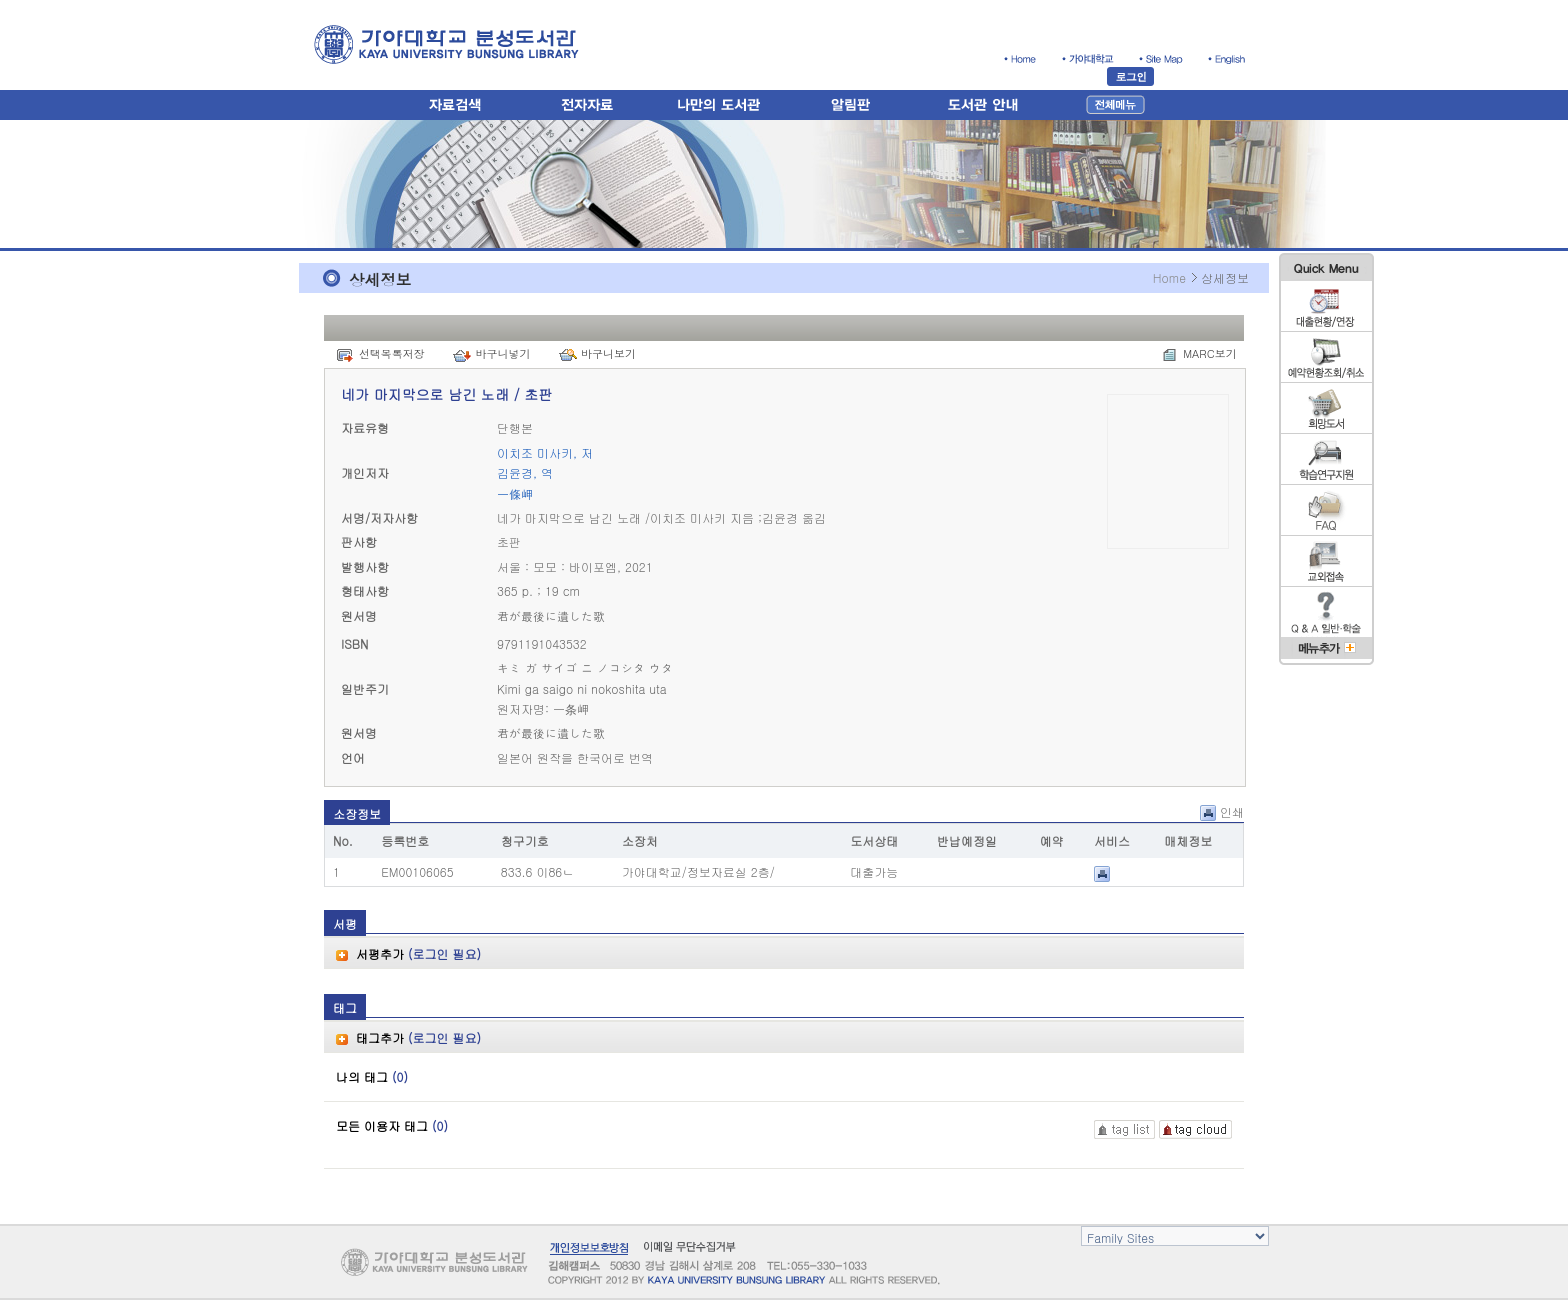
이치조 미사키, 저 (545, 452)
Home (1169, 277)
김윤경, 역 (525, 472)
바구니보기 (608, 353)
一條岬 (515, 493)
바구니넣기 (502, 353)
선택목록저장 (392, 353)
